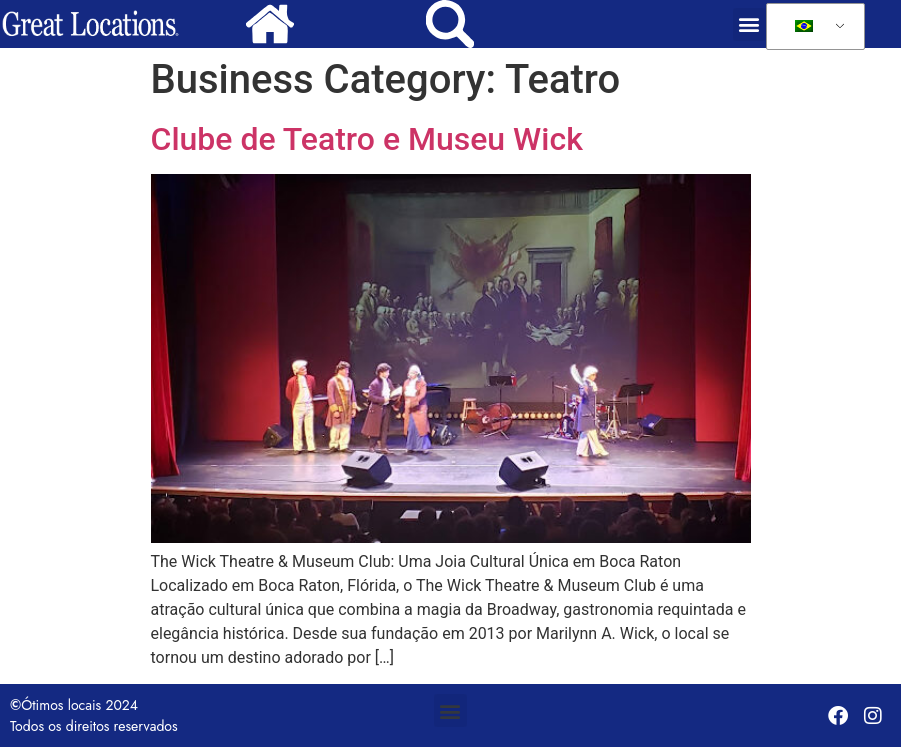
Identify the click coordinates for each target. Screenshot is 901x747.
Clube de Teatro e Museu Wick (367, 139)
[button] (749, 24)
